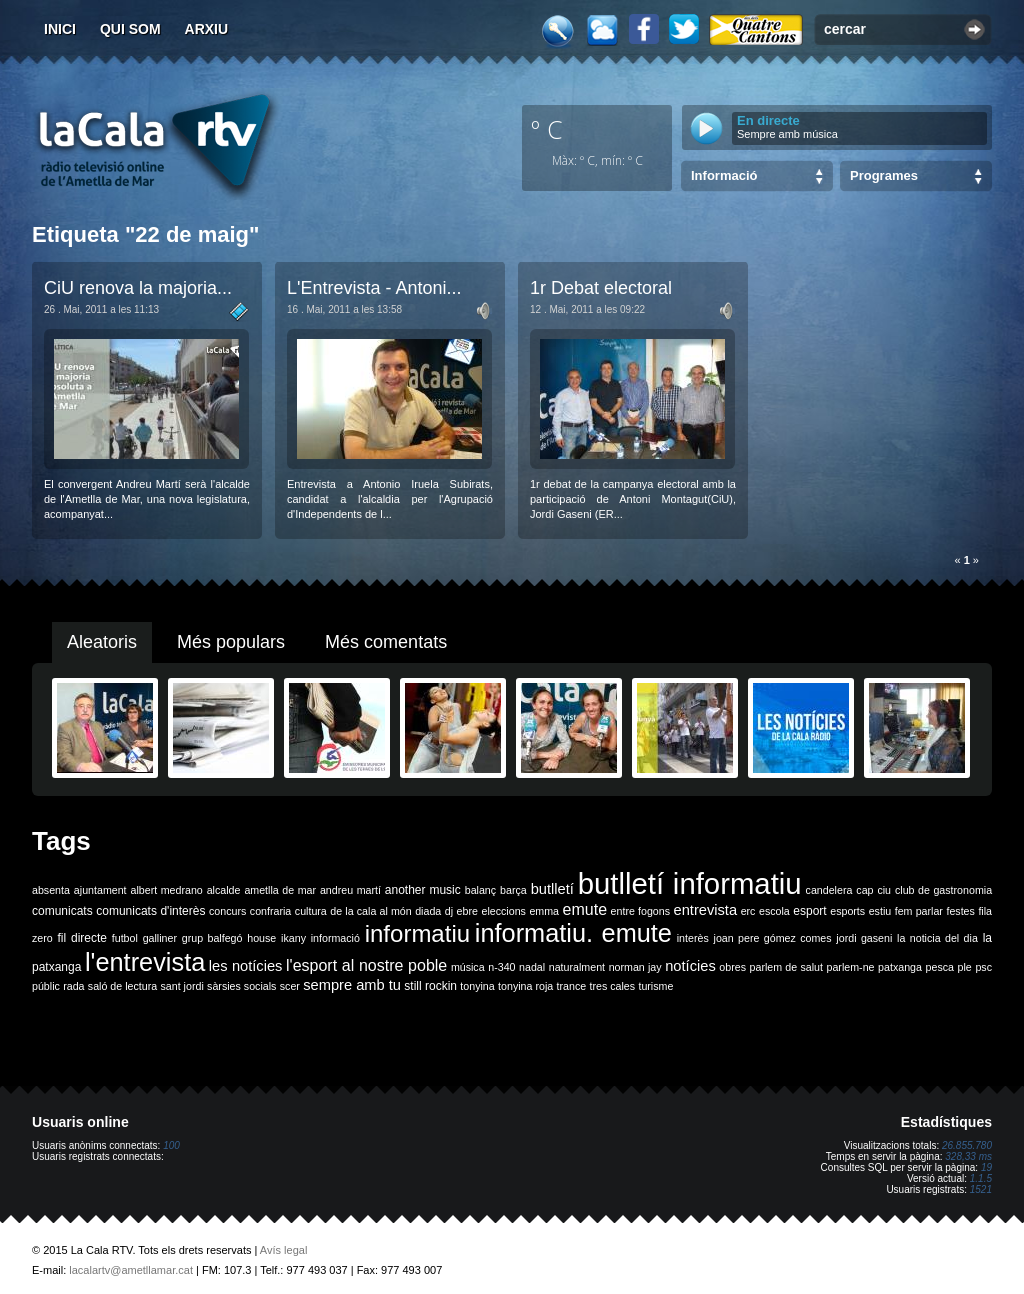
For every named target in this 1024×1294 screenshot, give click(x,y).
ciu (884, 890)
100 (171, 1145)
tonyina (477, 986)
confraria (270, 911)
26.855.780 (967, 1145)
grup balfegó (212, 938)
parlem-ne (851, 967)
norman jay (635, 967)
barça (513, 890)
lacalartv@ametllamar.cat (131, 1270)
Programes (884, 175)
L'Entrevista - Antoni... (374, 288)
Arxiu (207, 29)
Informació (724, 175)
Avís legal (284, 1250)
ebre (467, 911)
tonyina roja (525, 986)
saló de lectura (122, 986)
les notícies (246, 966)
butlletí (552, 889)
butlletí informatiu (690, 883)
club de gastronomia (943, 890)
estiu (880, 911)
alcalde (224, 890)
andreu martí (350, 890)
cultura (311, 911)
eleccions (503, 911)
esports (847, 911)
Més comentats (386, 642)
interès (693, 938)
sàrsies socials (241, 986)
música (468, 967)
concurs (227, 911)
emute (585, 909)
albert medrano (167, 890)
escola (774, 911)
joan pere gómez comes (773, 938)
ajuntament (100, 890)
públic (46, 986)
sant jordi (182, 986)
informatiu (417, 933)
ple (965, 967)
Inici (60, 29)
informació (335, 938)
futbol (125, 938)
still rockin (430, 986)
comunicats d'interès (150, 911)
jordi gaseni (864, 938)
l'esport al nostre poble (366, 965)
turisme (655, 986)
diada (428, 911)
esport (809, 911)
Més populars (231, 642)
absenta (51, 890)
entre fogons (640, 911)
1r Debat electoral (601, 288)
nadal (532, 967)
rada (73, 986)
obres (732, 967)
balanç (480, 890)
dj (449, 911)
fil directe (82, 938)
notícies (690, 966)
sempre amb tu (352, 985)
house (261, 938)
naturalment (577, 967)
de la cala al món (370, 911)
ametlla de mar (280, 890)
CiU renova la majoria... (138, 288)
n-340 (501, 967)
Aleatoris (102, 642)
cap (864, 890)
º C (547, 129)
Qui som (130, 29)
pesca (940, 967)
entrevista (706, 910)
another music (423, 890)
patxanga (900, 967)
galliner (160, 938)
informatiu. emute (573, 933)
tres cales (612, 986)
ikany (293, 938)
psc (983, 967)
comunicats (62, 911)
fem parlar (919, 911)
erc (748, 911)
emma (544, 911)
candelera (829, 890)
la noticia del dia (937, 938)
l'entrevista (145, 962)
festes (960, 911)
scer (290, 986)
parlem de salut (786, 967)
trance (572, 986)
